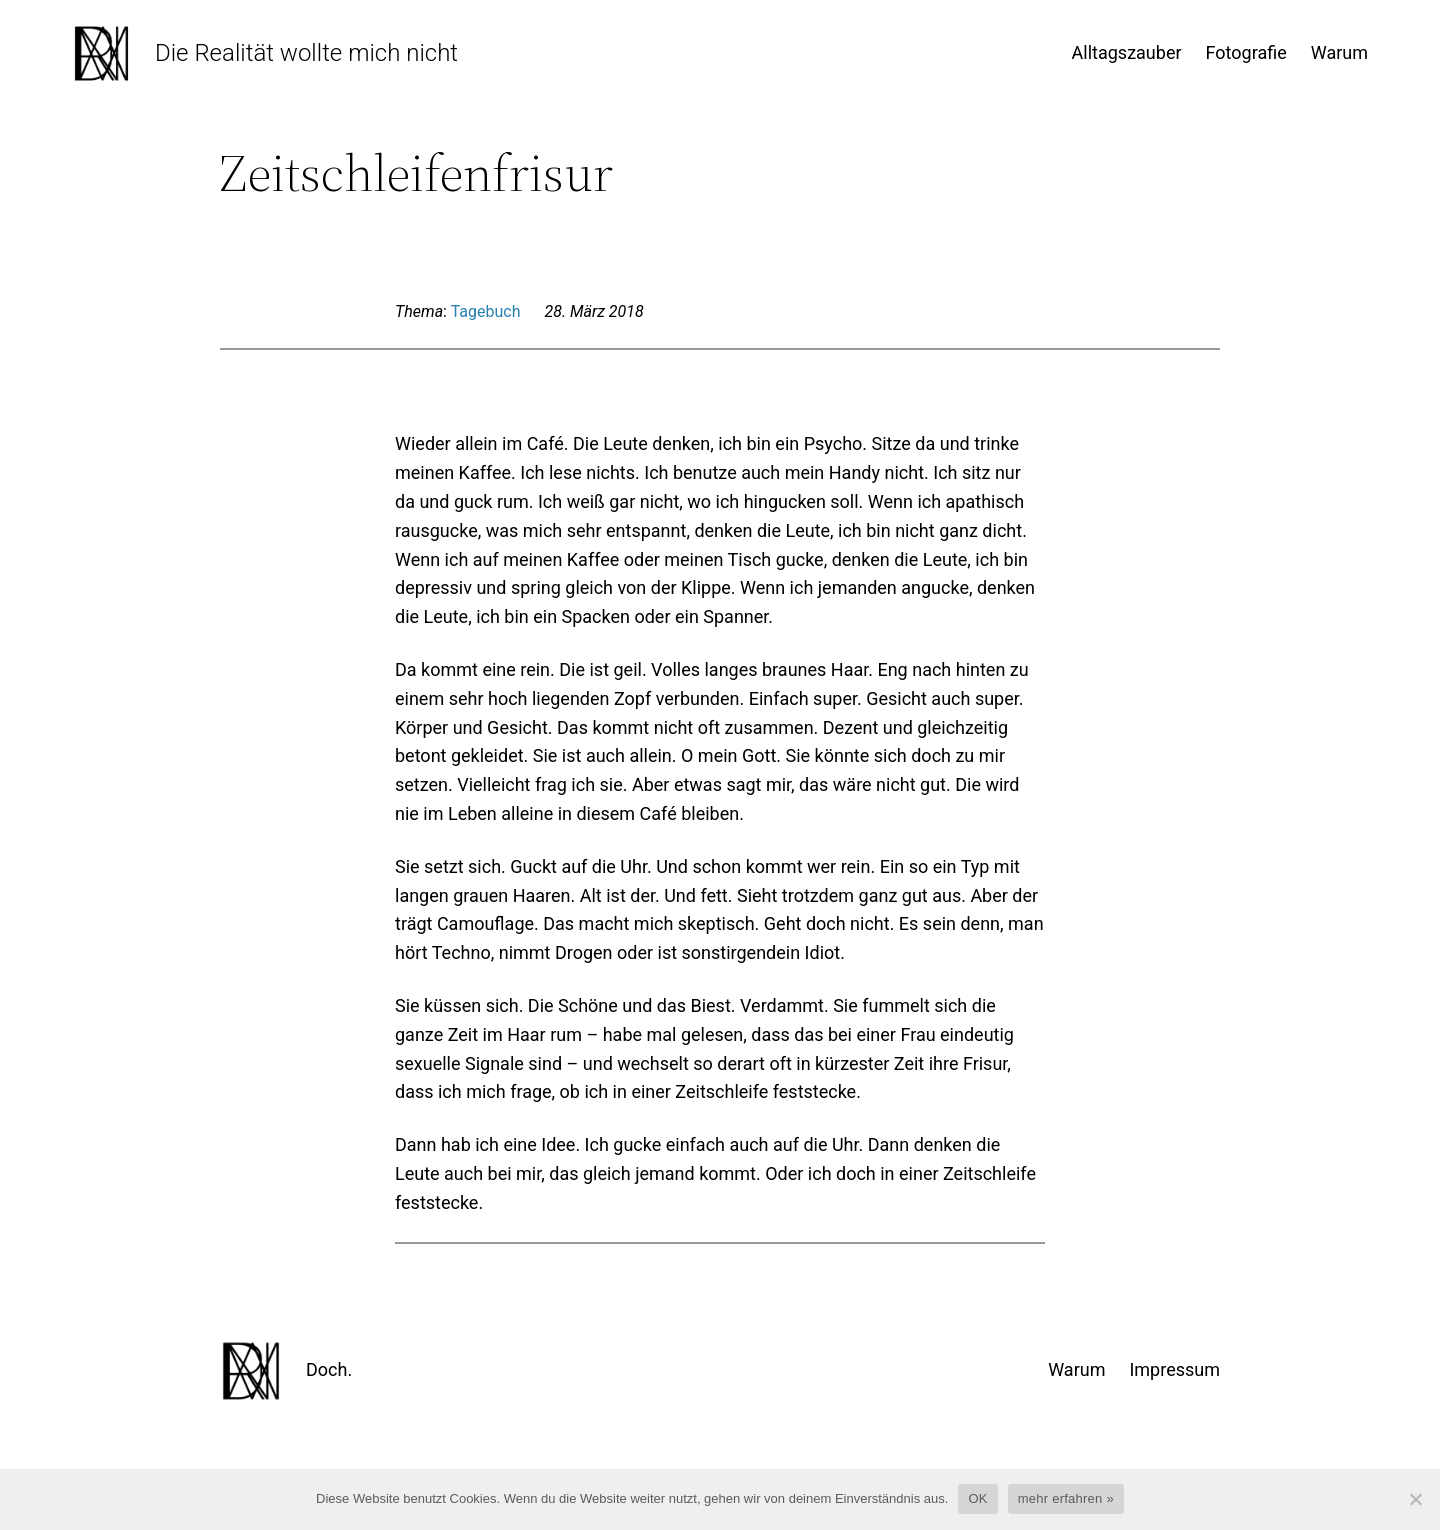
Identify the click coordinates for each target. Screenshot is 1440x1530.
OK (977, 1498)
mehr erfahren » (1066, 1498)
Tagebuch (486, 311)
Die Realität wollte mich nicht (306, 53)
